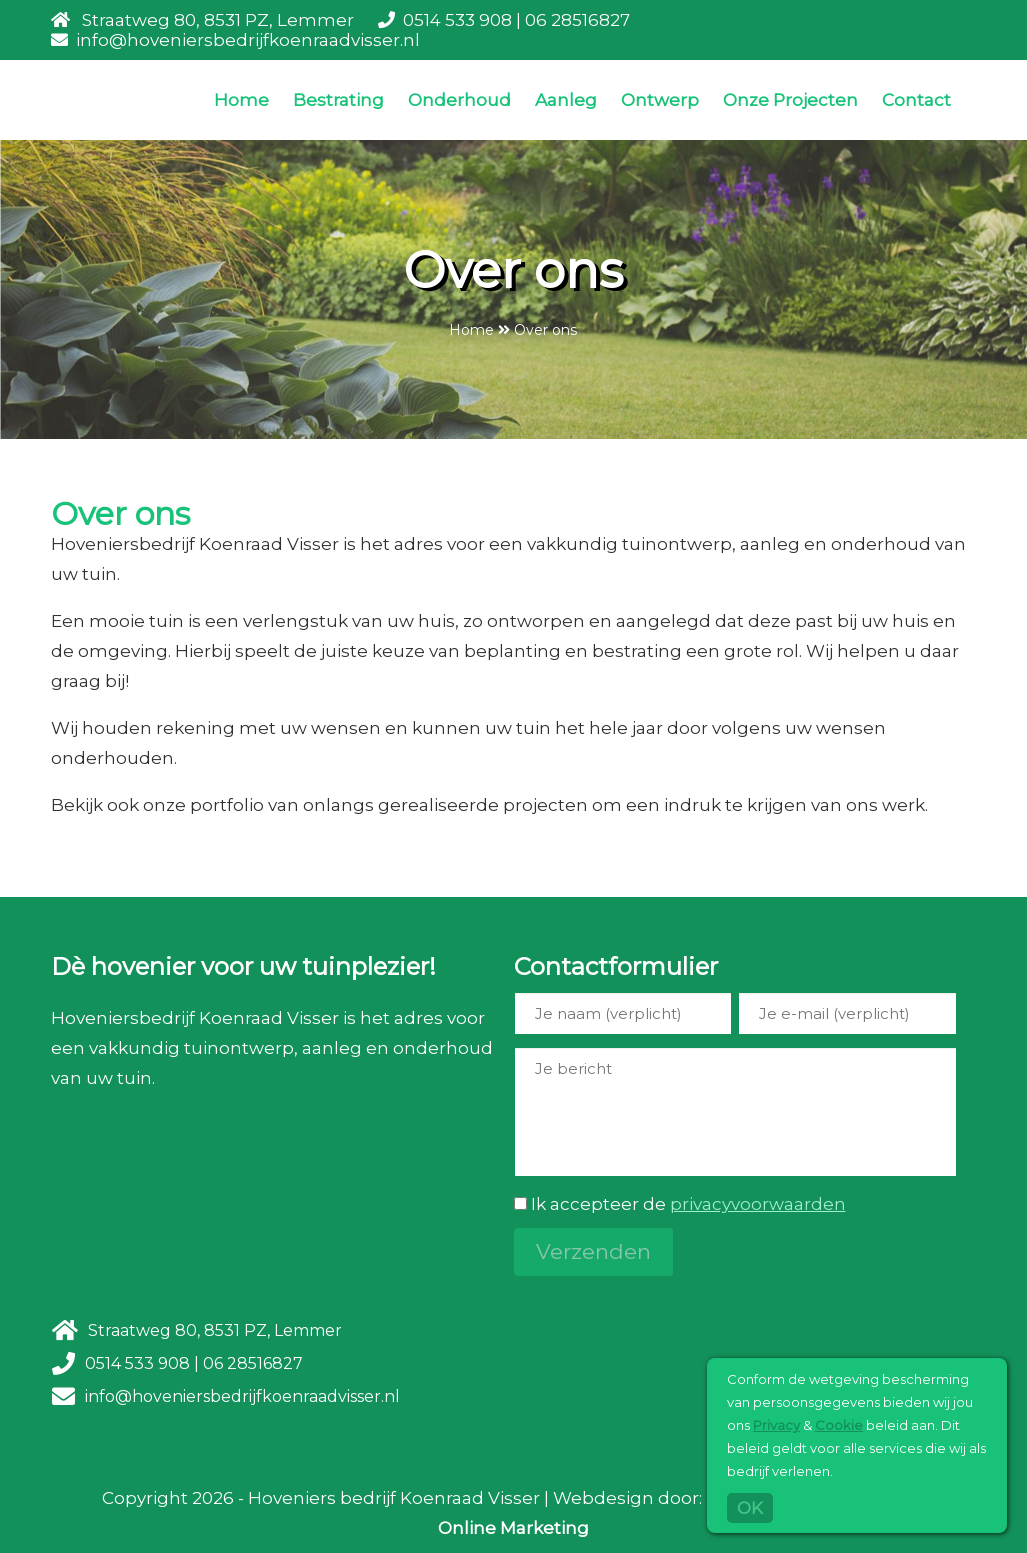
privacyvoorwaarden (758, 1204)
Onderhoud (459, 100)
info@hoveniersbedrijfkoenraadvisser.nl (248, 40)
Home (241, 100)
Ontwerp (660, 100)
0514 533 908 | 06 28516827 (516, 20)
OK (750, 1508)
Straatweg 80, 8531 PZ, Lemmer (218, 20)
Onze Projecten (790, 100)
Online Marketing (513, 1528)
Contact (916, 100)
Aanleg (566, 100)
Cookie (839, 1425)
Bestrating (338, 100)
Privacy (776, 1425)
